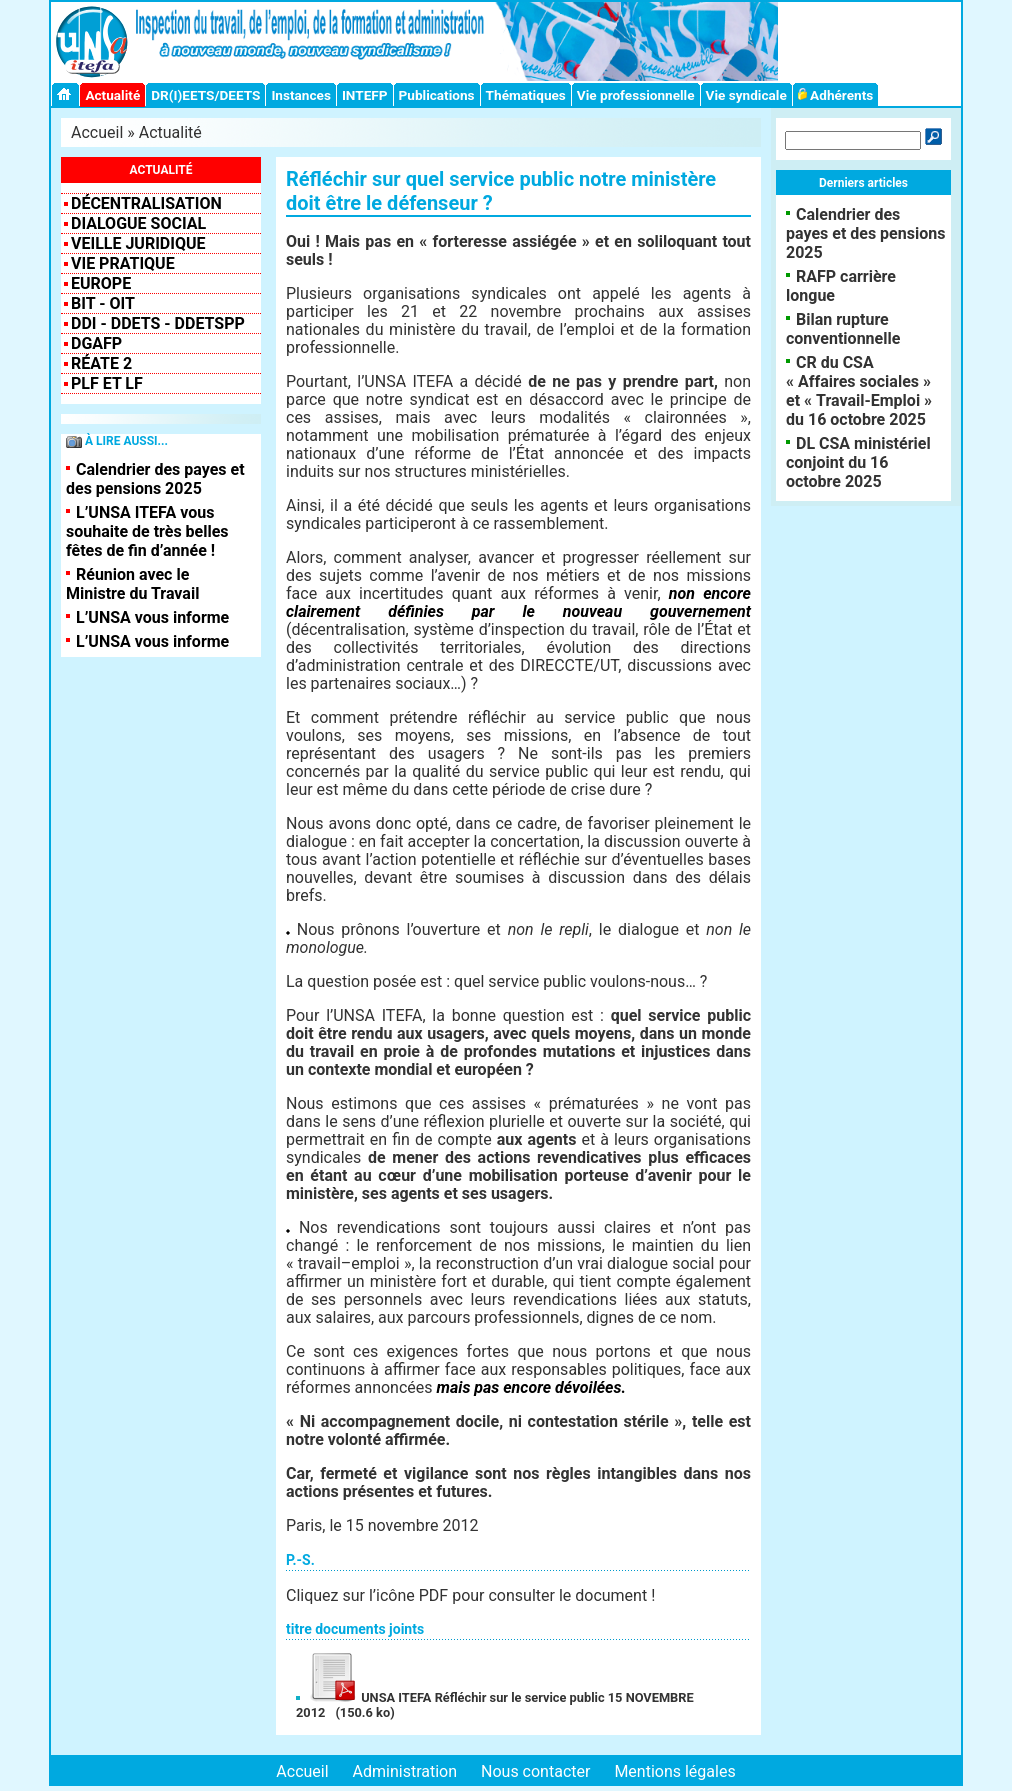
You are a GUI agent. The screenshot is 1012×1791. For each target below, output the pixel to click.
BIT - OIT (103, 303)
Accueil (97, 132)
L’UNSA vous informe (152, 617)
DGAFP (96, 343)
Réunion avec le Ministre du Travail (132, 584)
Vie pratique (123, 263)
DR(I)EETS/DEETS (205, 95)
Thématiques (526, 95)
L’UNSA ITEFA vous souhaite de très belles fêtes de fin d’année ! (147, 531)
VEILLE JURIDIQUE (138, 243)
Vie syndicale (746, 95)
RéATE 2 (101, 363)
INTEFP (365, 95)
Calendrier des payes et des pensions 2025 (155, 479)
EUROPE (101, 283)
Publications (437, 95)
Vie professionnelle (636, 95)
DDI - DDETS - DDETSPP (158, 323)
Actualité (112, 95)
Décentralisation (146, 203)
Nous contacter (535, 1771)
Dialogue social (138, 223)
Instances (300, 95)
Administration (405, 1771)
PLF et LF (107, 383)
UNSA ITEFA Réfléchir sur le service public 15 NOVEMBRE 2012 (495, 1705)
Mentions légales (674, 1771)
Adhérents (836, 95)
